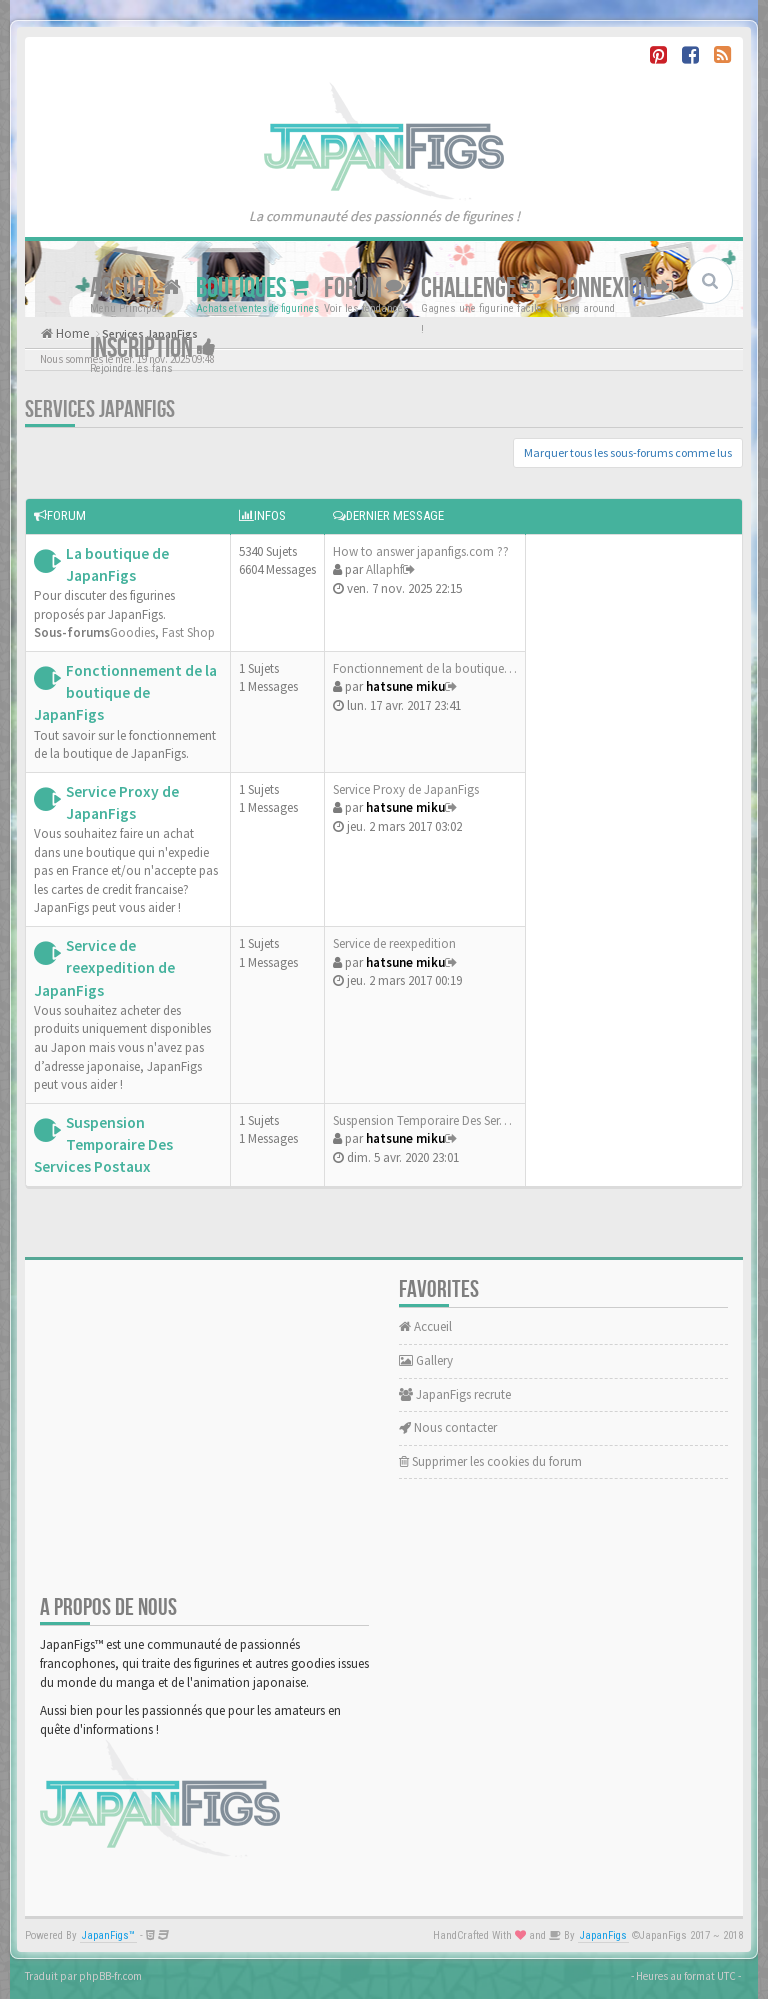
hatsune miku (405, 686)
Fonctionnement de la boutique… (425, 668)
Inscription (153, 348)
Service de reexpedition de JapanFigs (104, 968)
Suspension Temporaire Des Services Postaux (103, 1145)
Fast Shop (188, 632)
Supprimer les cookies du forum (490, 1461)
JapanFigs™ (108, 1935)
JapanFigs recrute (455, 1394)
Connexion (614, 288)
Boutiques (252, 288)
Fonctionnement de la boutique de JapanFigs (125, 693)
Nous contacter (448, 1427)
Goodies (132, 632)
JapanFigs (603, 1935)
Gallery (426, 1360)
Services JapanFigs (100, 409)
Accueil (135, 288)
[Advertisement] (634, 858)
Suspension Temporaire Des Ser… (422, 1120)
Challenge (481, 288)
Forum (365, 288)
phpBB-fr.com (110, 1976)
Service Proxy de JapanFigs (406, 789)
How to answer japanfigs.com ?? (421, 551)
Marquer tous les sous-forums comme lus (628, 452)
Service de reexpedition (394, 943)
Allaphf (384, 569)
